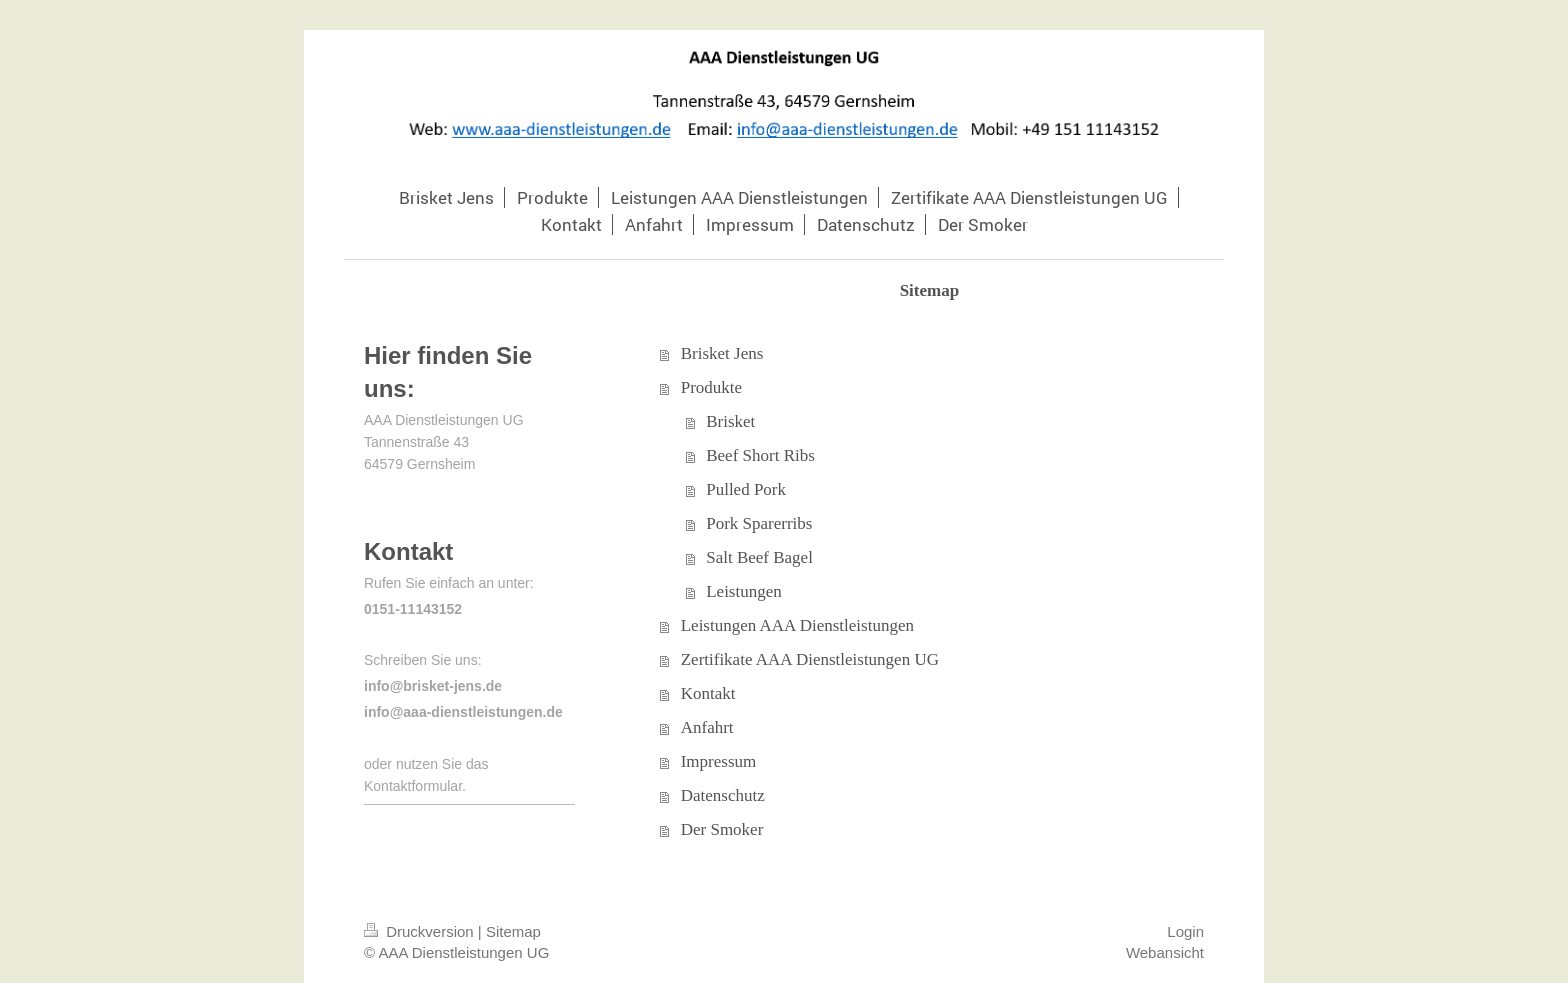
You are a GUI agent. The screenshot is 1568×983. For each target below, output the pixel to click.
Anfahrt (707, 727)
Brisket (730, 421)
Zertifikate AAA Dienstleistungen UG (810, 659)
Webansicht (1165, 952)
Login (1185, 931)
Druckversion (421, 931)
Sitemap (513, 931)
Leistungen (744, 591)
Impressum (719, 761)
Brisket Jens (722, 353)
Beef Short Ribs (760, 455)
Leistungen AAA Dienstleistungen (797, 625)
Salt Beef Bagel (759, 557)
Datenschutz (723, 795)
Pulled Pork (746, 489)
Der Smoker (722, 829)
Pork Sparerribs (759, 523)
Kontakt (708, 693)
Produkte (711, 387)
